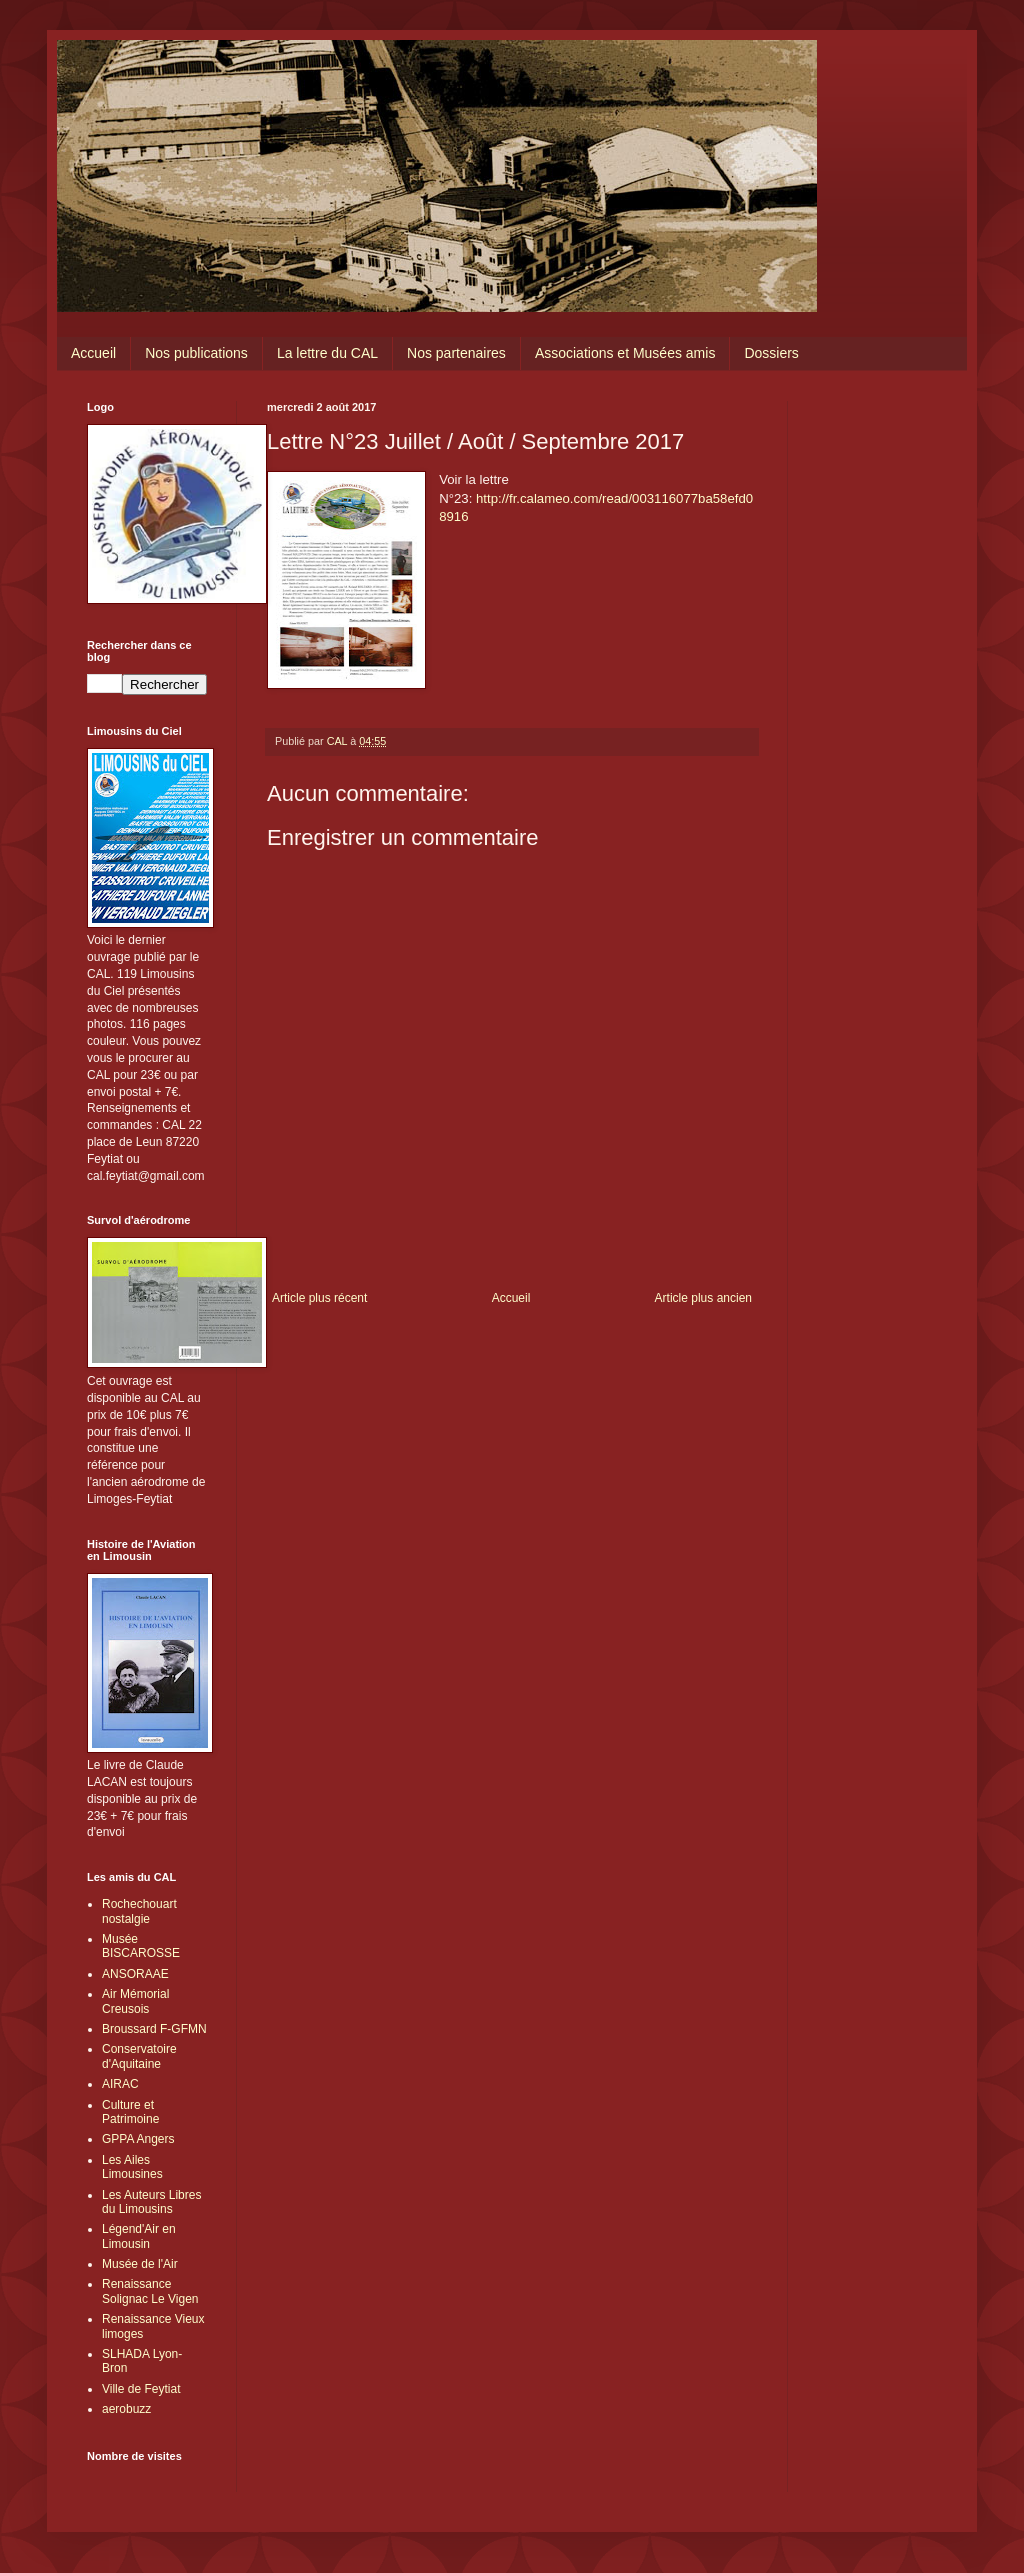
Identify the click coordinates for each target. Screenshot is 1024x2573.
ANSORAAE (135, 1974)
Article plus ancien (703, 1298)
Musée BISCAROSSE (141, 1946)
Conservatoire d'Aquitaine (139, 2056)
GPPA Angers (138, 2139)
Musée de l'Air (140, 2264)
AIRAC (120, 2084)
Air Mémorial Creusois (135, 2001)
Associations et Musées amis (625, 353)
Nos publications (196, 353)
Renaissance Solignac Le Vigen (150, 2291)
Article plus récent (319, 1298)
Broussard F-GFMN (154, 2029)
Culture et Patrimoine (130, 2112)
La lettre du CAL (327, 353)
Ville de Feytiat (141, 2389)
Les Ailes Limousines (132, 2167)
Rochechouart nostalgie (139, 1911)
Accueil (93, 353)
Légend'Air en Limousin (139, 2236)
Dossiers (771, 353)
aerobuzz (126, 2409)
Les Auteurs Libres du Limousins (151, 2202)
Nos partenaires (456, 353)
